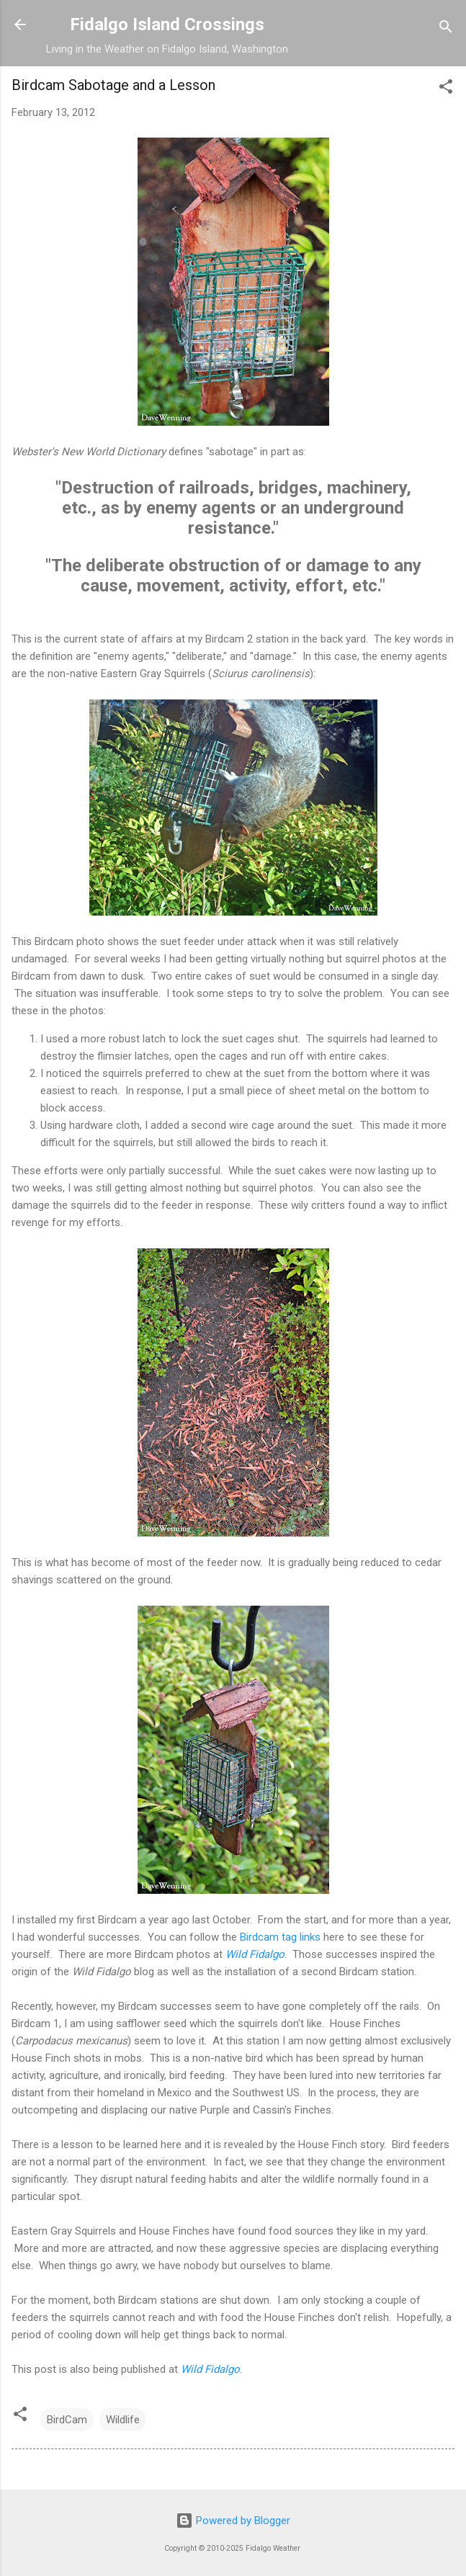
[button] (445, 89)
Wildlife (123, 2419)
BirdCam (67, 2419)
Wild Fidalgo (254, 1954)
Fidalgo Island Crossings (167, 24)
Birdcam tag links (280, 1937)
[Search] (445, 29)
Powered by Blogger (233, 2520)
